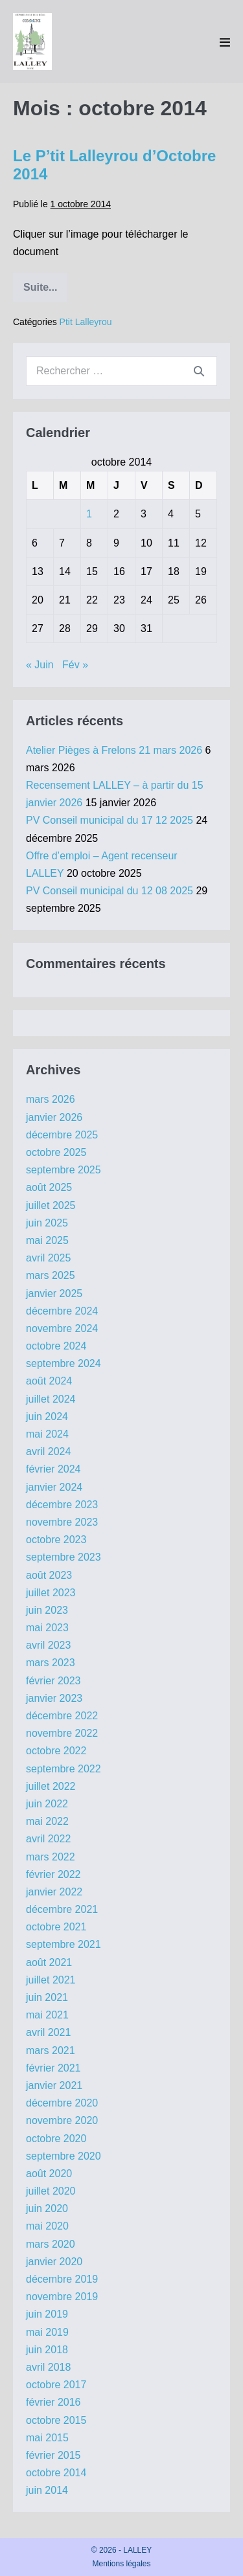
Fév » (75, 664)
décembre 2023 (62, 1504)
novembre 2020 (62, 2120)
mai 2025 (47, 1240)
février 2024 (53, 1468)
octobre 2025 (56, 1152)
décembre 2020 (62, 2102)
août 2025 (49, 1187)
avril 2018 (48, 2367)
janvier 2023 (54, 1698)
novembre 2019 (62, 2296)
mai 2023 (47, 1627)
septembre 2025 (63, 1169)
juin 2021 (47, 1997)
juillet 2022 (51, 1786)
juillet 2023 (51, 1592)
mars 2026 (50, 1099)
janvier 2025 (54, 1293)
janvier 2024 (54, 1487)
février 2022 (53, 1874)
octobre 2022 (56, 1750)
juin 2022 (47, 1803)
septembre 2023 (63, 1557)
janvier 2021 (54, 2085)
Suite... (45, 292)
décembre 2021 (62, 1909)
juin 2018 (47, 2349)
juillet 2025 (51, 1205)
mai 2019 (47, 2332)
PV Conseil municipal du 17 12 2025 (109, 820)
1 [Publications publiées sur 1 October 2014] (89, 513)
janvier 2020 (54, 2261)
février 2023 (53, 1680)
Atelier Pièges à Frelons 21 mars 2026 (114, 750)
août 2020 (49, 2173)
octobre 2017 (56, 2384)
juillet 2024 (51, 1399)
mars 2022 (50, 1856)
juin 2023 (47, 1610)
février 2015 (53, 2455)
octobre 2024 (56, 1345)
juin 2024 (47, 1416)
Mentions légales (121, 2563)
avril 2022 (48, 1838)
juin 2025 (47, 1222)
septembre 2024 (63, 1363)
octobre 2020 (56, 2138)
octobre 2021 (56, 1926)
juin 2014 (47, 2490)
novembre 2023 (62, 1522)
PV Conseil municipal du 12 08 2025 (109, 890)
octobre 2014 (56, 2472)
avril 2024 (48, 1451)
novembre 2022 (62, 1733)
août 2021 (49, 1962)
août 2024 (49, 1380)
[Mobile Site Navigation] (225, 42)
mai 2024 (47, 1434)
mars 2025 (50, 1275)
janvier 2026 (54, 1117)
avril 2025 (48, 1257)
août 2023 (49, 1575)
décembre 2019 (62, 2279)
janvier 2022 (54, 1891)
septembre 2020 (63, 2156)
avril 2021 (48, 2032)
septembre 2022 (63, 1768)
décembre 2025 (62, 1134)
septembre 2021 (63, 1944)
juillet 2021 (51, 1979)
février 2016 (53, 2402)
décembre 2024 (62, 1310)
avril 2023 (48, 1645)
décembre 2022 (62, 1715)
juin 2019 (47, 2314)
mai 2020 (47, 2225)
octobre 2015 (56, 2420)
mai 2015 (47, 2437)
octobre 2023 (56, 1539)
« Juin (40, 664)
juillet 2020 (51, 2191)
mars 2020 (50, 2244)
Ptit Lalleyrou (86, 322)
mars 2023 (50, 1662)
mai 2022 (47, 1821)
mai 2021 (47, 2014)
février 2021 (53, 2067)
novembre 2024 (62, 1328)
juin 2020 (47, 2208)
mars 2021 (50, 2050)
